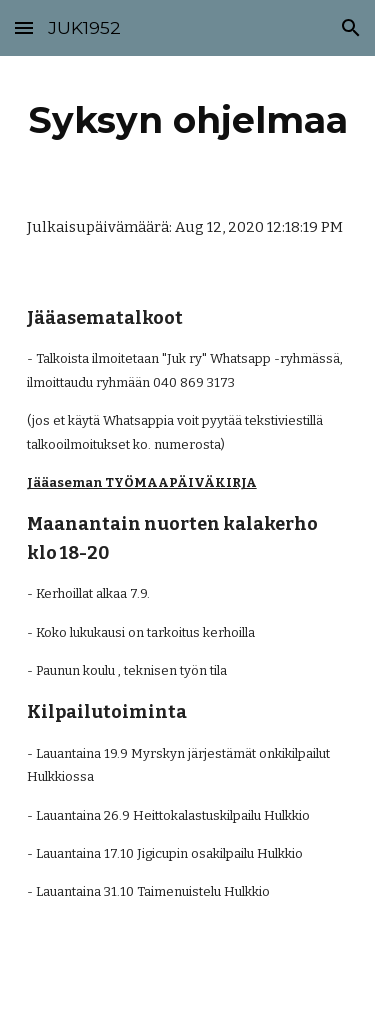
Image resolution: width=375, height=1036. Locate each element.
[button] (24, 27)
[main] (188, 120)
